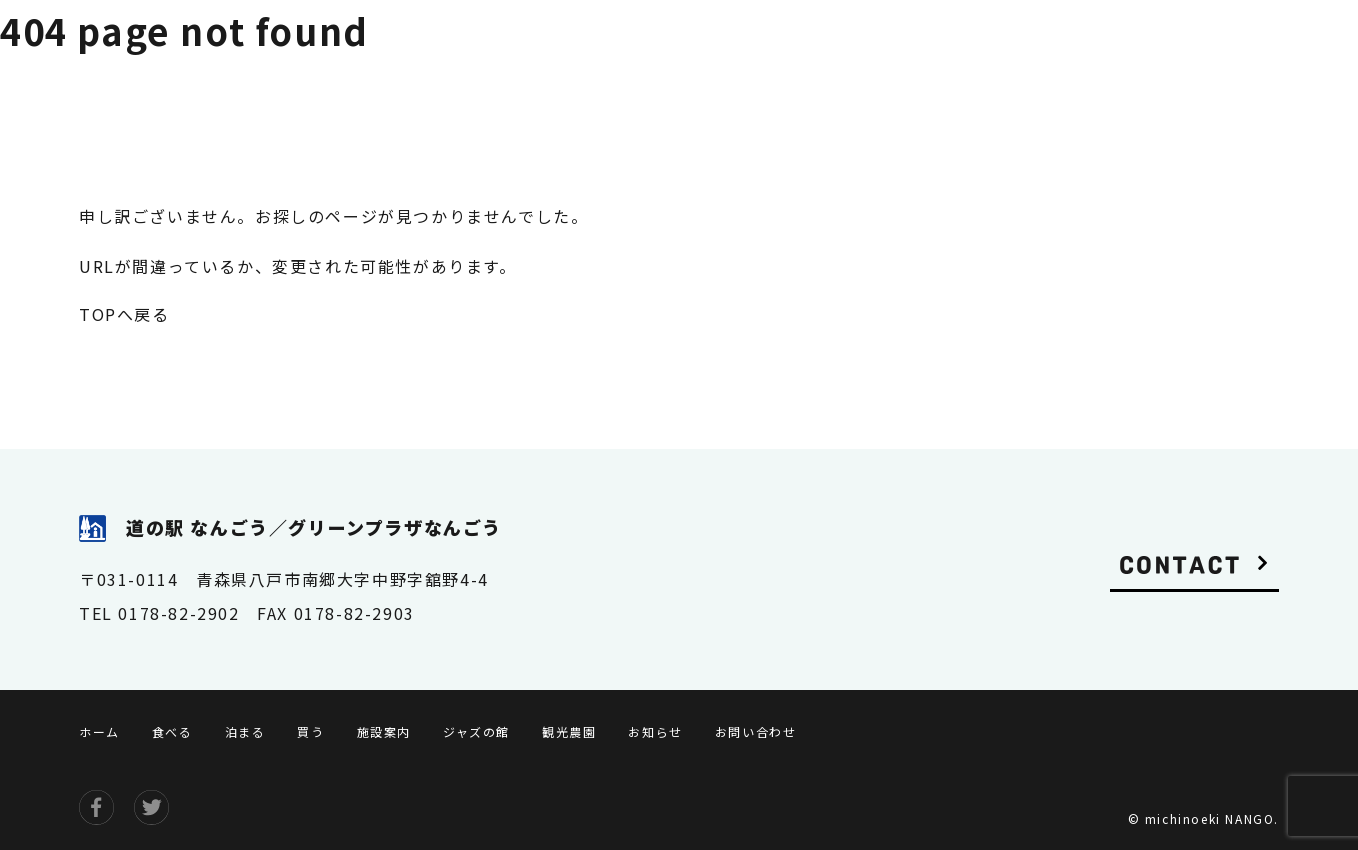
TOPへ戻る (124, 314)
